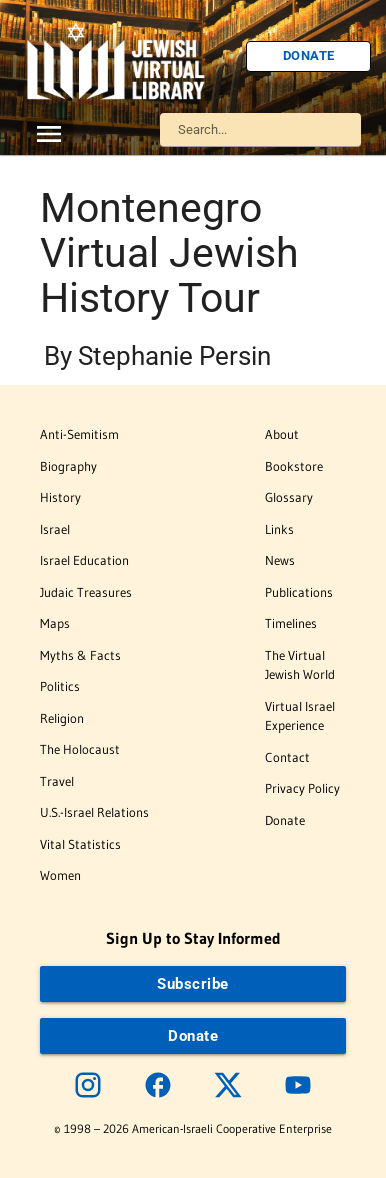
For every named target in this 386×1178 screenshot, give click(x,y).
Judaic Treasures (86, 592)
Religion (62, 718)
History (60, 497)
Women (60, 875)
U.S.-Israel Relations (94, 812)
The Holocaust (80, 749)
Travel (57, 781)
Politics (60, 686)
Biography (68, 466)
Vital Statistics (80, 844)
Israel (55, 529)
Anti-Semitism (79, 434)
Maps (55, 623)
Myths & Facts (80, 655)
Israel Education (84, 560)
